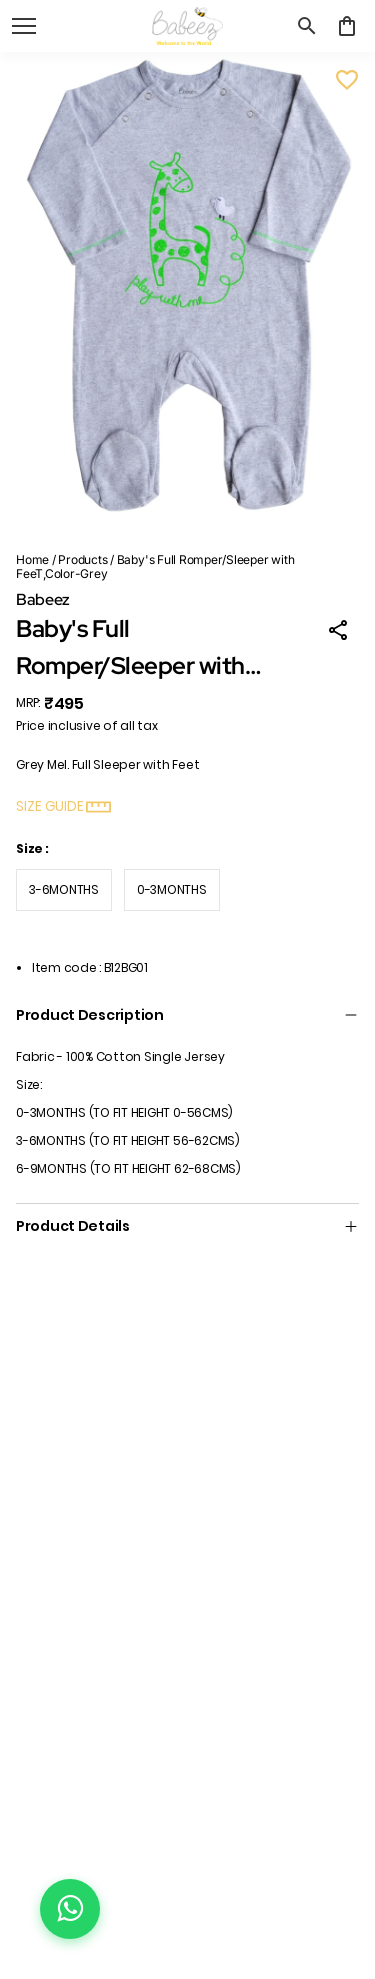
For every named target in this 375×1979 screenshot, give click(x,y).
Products (82, 559)
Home (32, 559)
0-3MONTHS (172, 889)
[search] (307, 26)
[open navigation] (24, 26)
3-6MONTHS (64, 889)
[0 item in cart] (347, 26)
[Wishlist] (347, 80)
